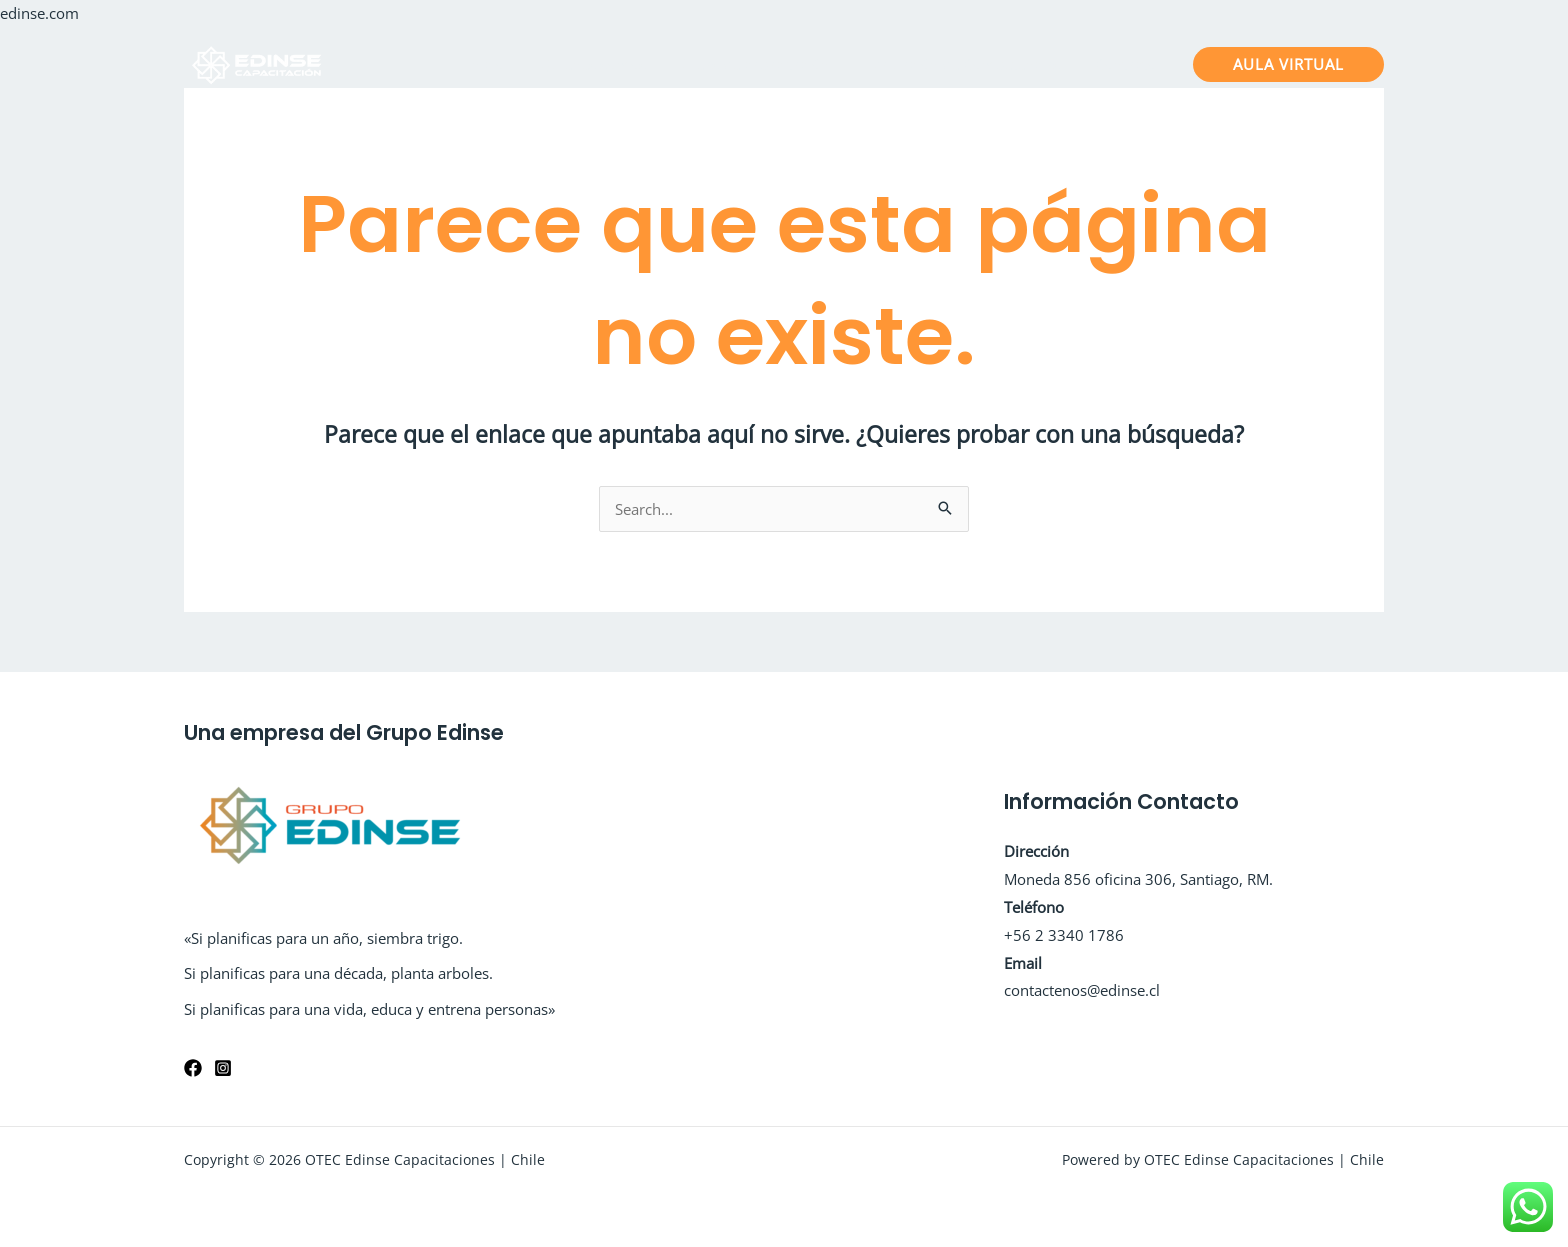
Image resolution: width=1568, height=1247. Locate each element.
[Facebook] (193, 1068)
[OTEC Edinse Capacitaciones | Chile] (259, 62)
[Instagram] (223, 1068)
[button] (1288, 64)
